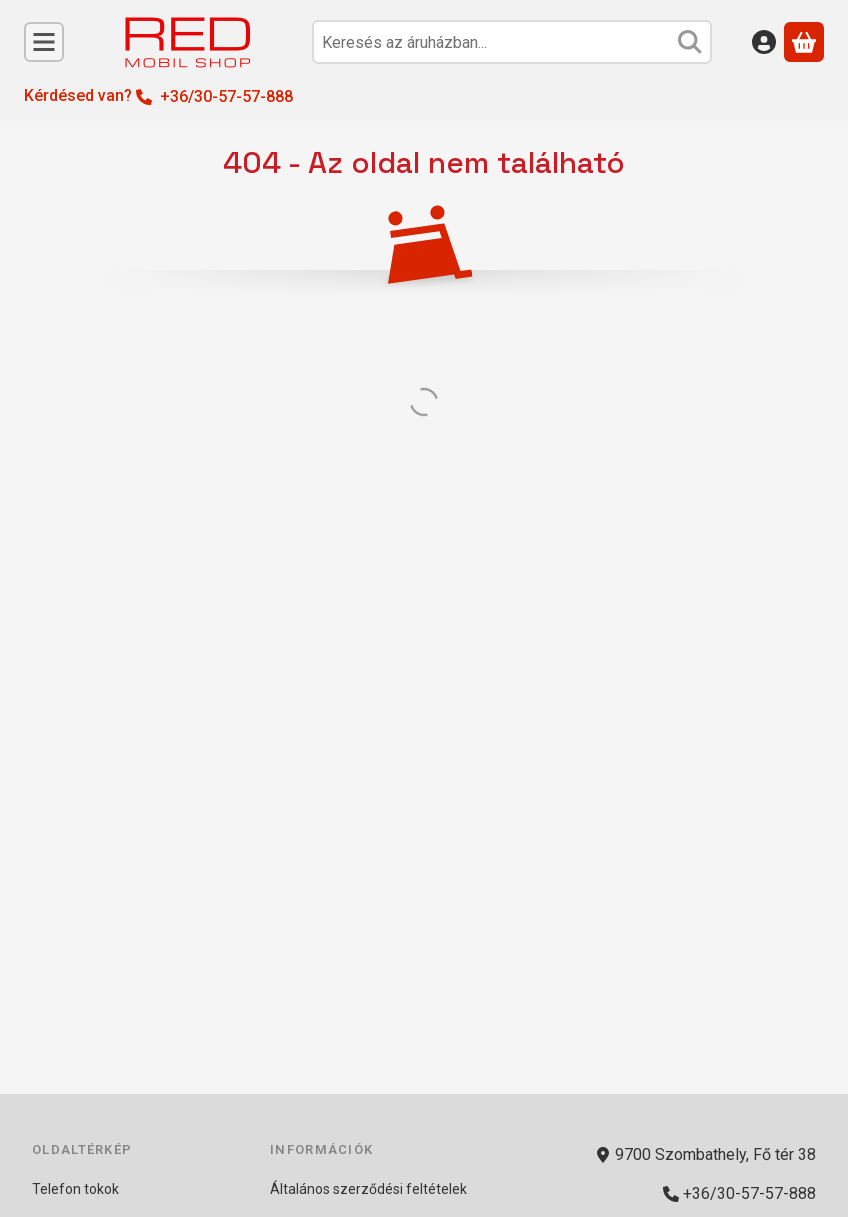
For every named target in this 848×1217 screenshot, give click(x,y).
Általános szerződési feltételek (368, 1189)
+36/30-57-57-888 (226, 96)
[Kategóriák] (44, 42)
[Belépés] (764, 42)
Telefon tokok (75, 1189)
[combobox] (512, 42)
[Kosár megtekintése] (804, 42)
